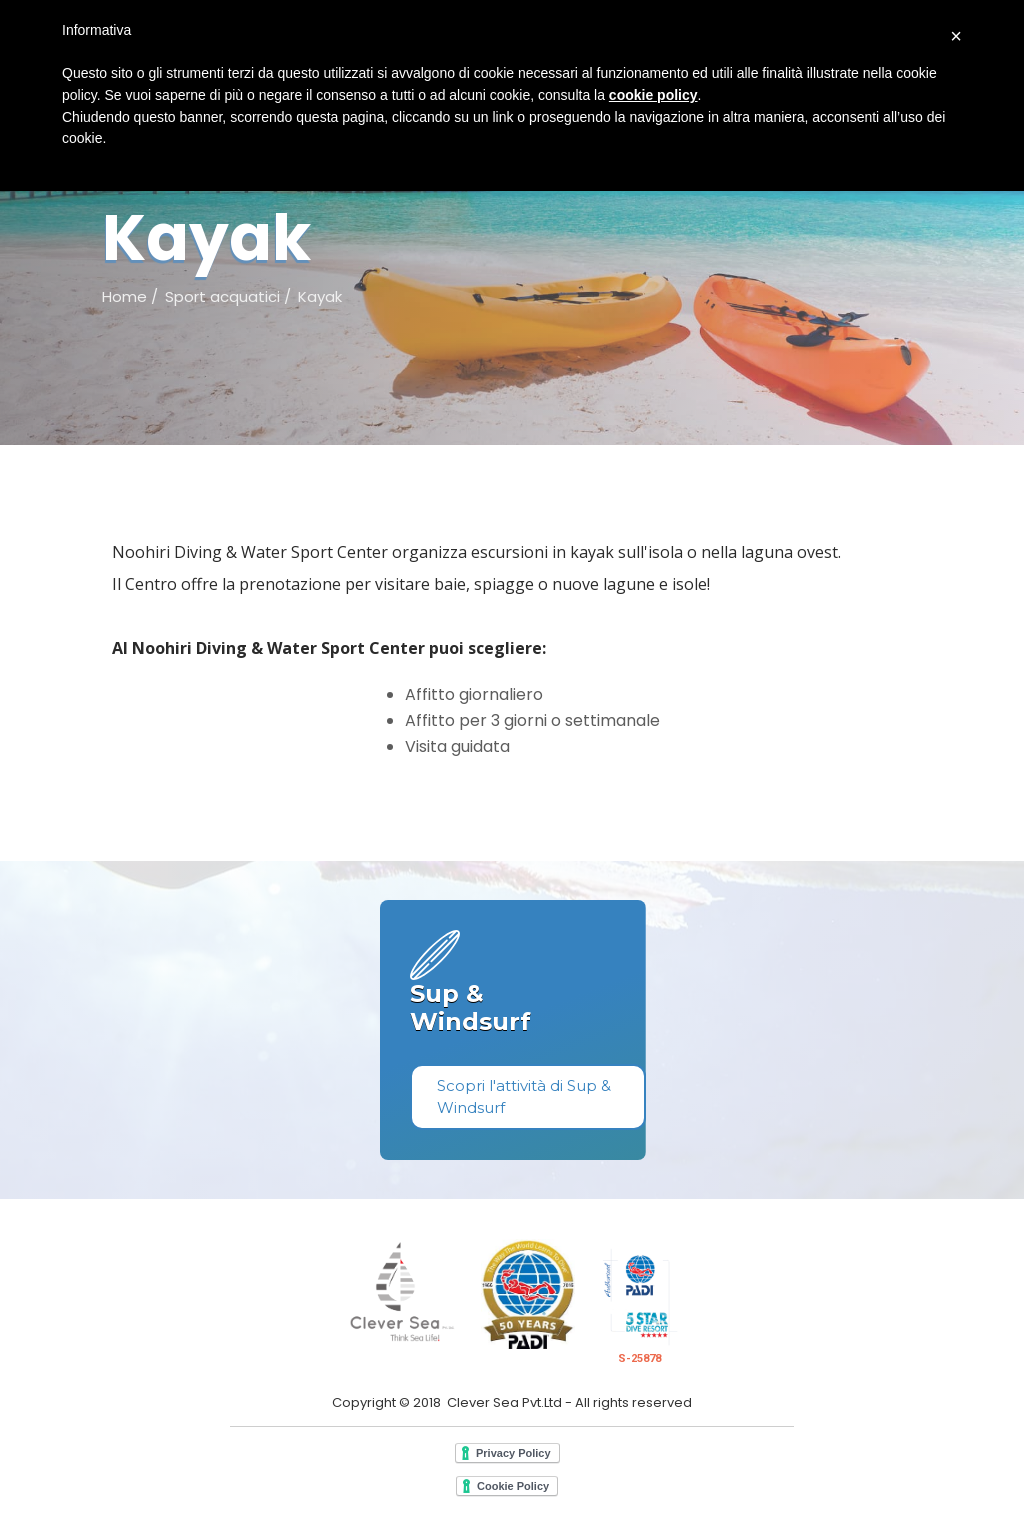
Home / (130, 296)
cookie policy (653, 95)
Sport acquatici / (228, 296)
